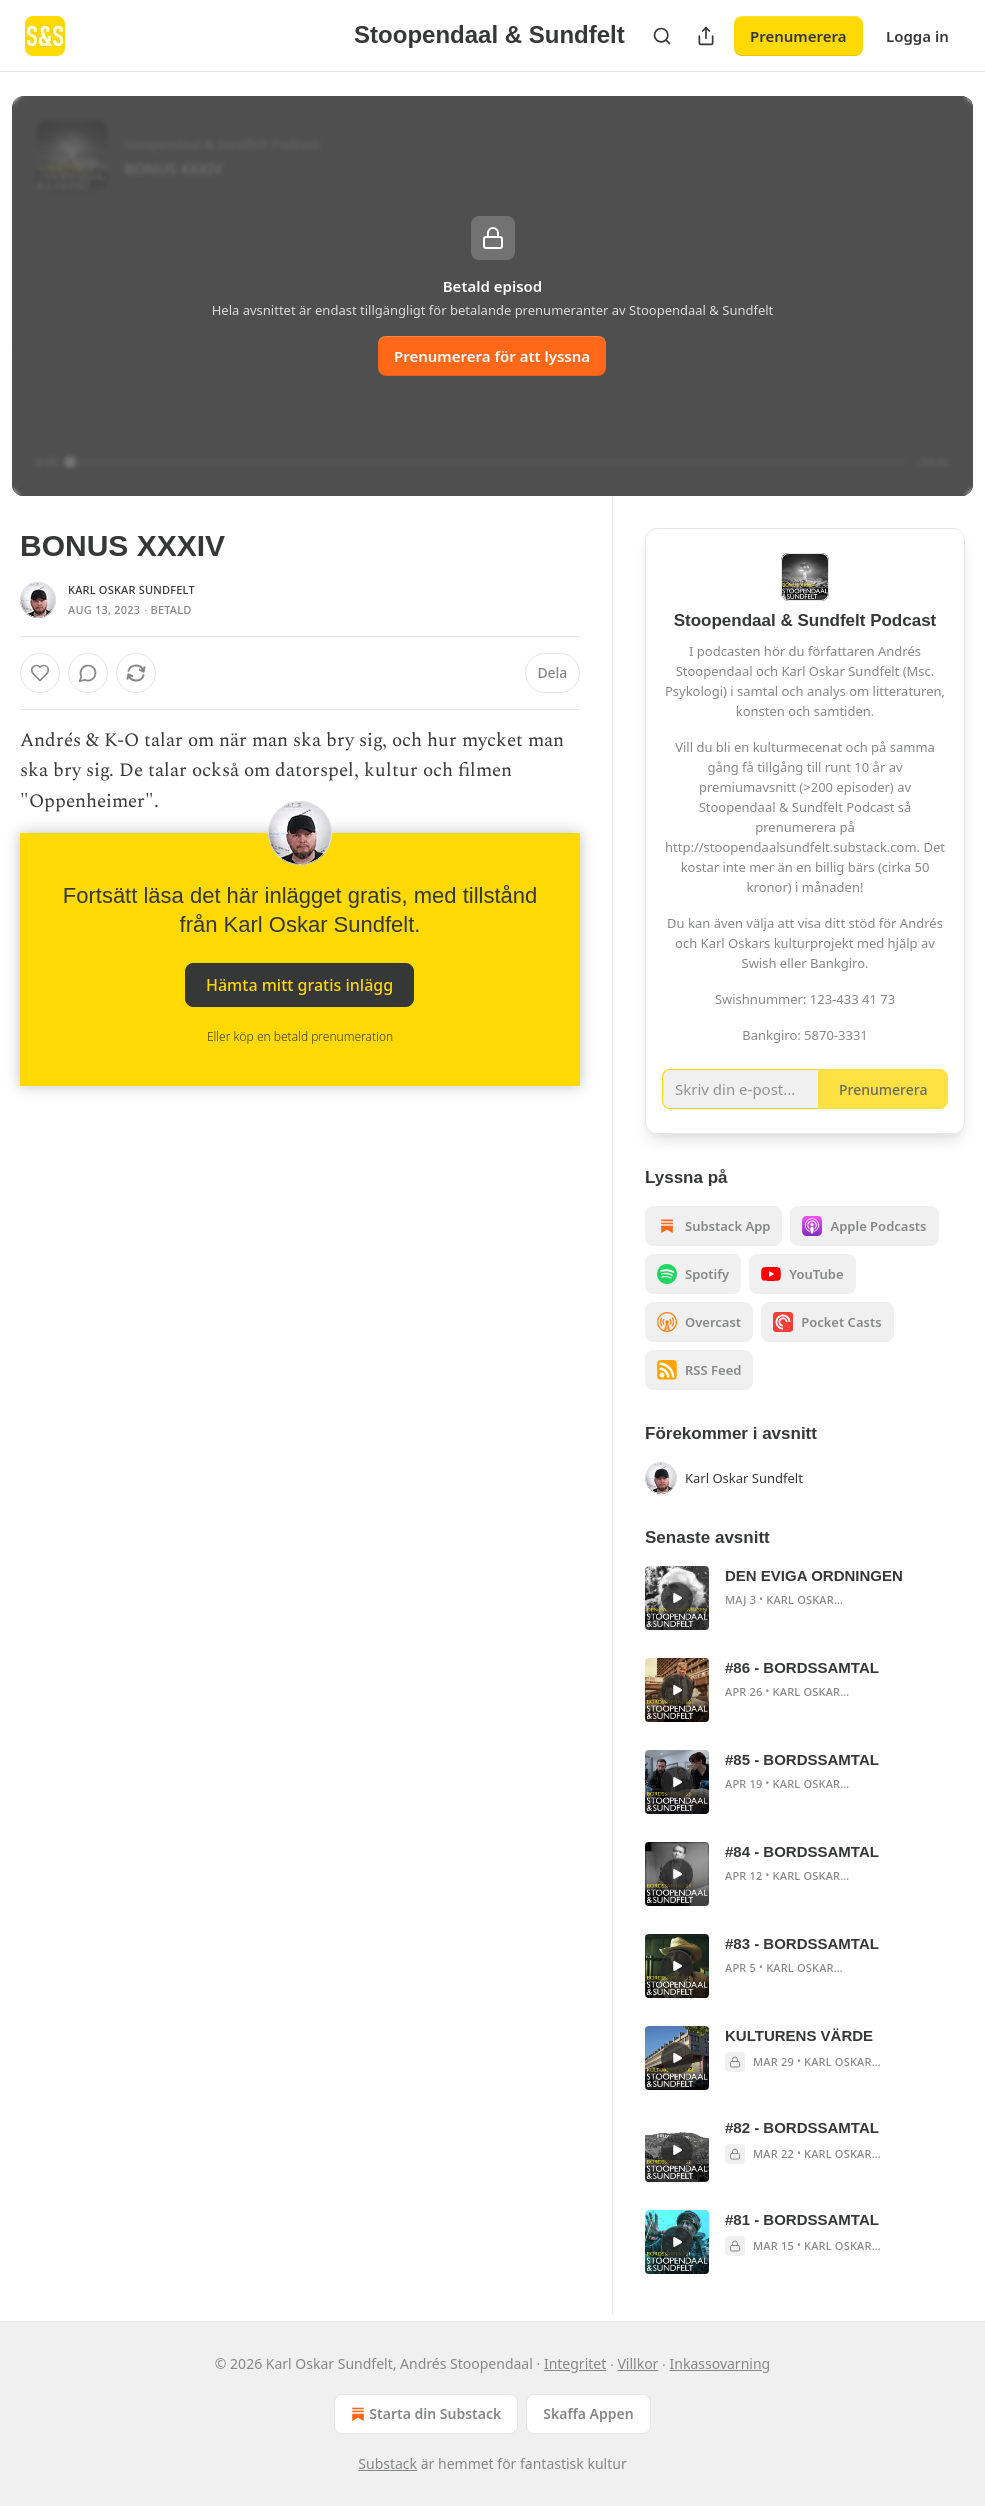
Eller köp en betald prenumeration (300, 1036)
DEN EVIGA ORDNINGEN (814, 1575)
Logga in (917, 36)
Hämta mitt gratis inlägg (299, 985)
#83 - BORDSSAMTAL (802, 1943)
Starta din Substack (424, 2414)
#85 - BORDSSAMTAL (802, 1759)
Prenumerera (798, 36)
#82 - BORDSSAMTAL (802, 2127)
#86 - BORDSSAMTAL (802, 1667)
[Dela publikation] (706, 36)
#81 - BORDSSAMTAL (802, 2219)
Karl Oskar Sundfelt (131, 589)
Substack (387, 2463)
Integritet (575, 2363)
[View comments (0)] (88, 673)
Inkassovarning (720, 2363)
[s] (677, 1598)
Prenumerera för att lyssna (492, 356)
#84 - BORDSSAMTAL (802, 1851)
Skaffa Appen (588, 2413)
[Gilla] (40, 673)
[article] (805, 1598)
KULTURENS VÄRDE (799, 2035)
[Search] (662, 36)
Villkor (637, 2363)
